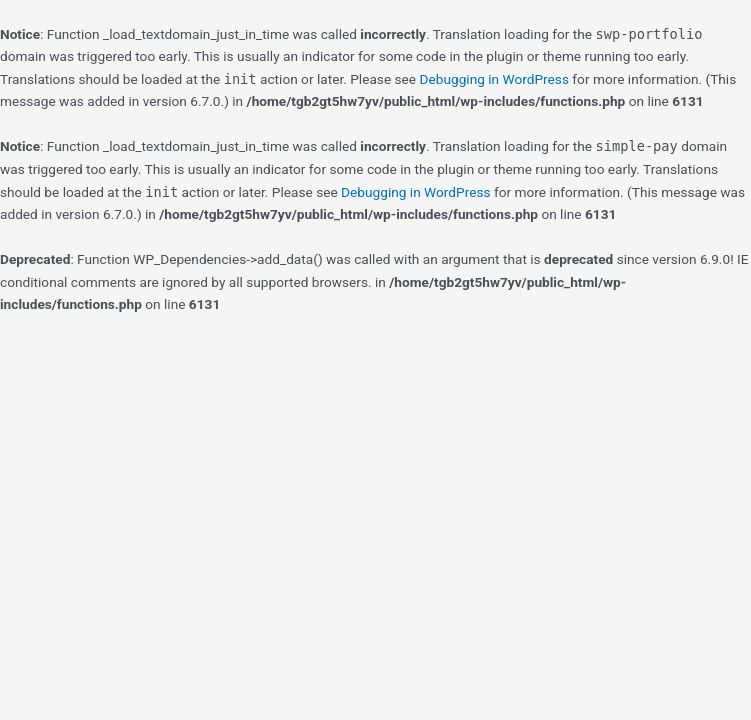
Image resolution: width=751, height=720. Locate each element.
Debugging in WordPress (494, 79)
